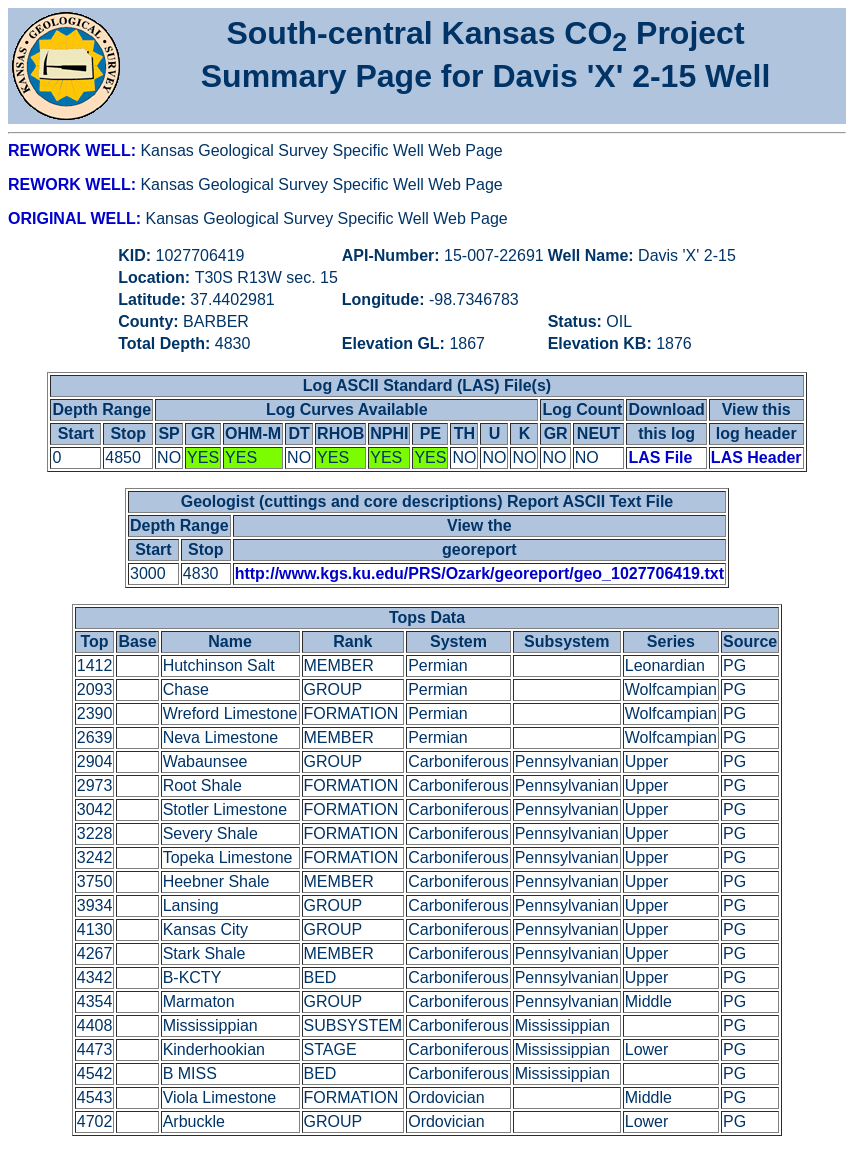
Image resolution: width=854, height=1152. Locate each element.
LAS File (660, 457)
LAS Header (756, 457)
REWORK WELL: (74, 150)
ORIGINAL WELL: (76, 218)
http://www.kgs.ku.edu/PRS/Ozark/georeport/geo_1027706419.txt (479, 573)
